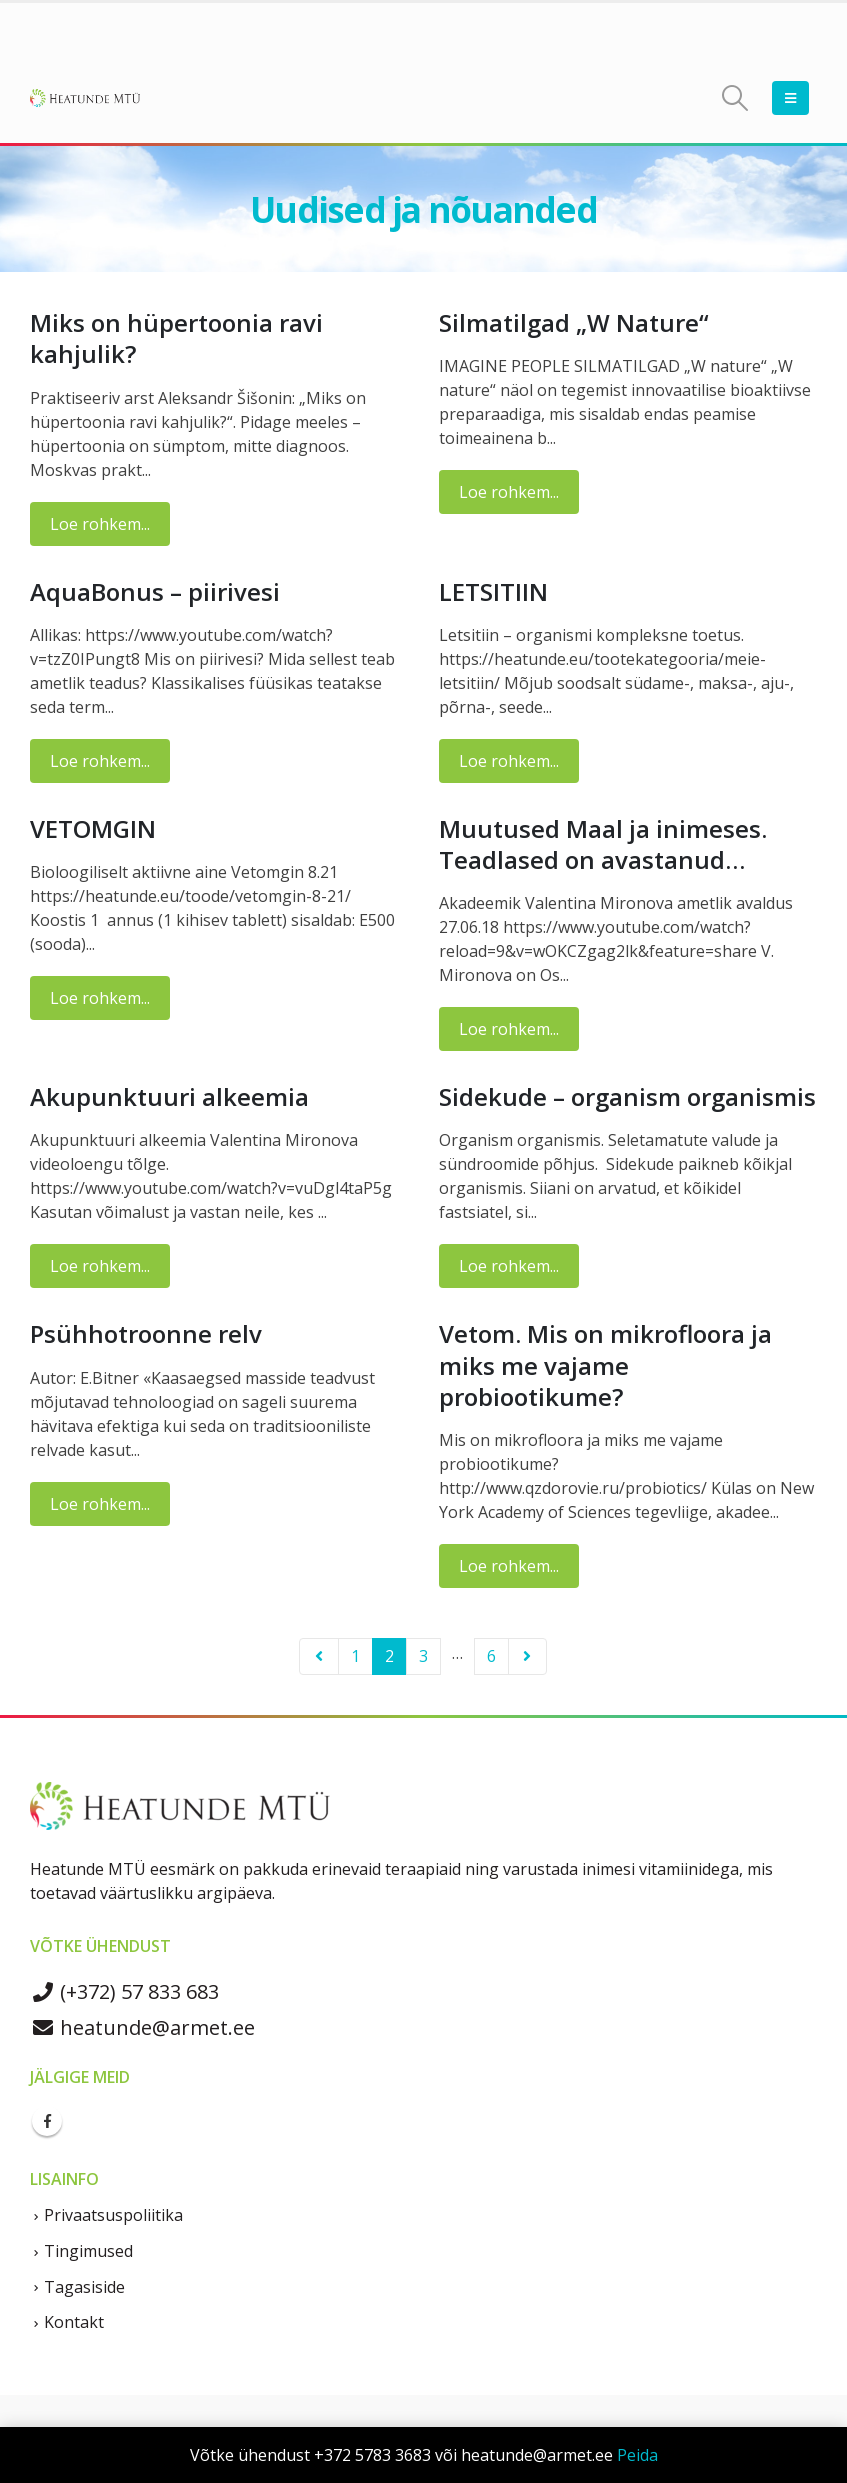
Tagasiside (84, 2287)
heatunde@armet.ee (142, 2027)
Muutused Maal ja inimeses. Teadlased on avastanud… (603, 844)
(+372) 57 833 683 (124, 1991)
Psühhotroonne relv (146, 1333)
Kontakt (74, 2322)
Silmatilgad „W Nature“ (574, 322)
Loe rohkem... (100, 524)
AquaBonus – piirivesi (155, 591)
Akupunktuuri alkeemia (169, 1096)
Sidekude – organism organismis (627, 1096)
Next (528, 1656)
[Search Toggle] (735, 98)
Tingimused (88, 2251)
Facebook (47, 2121)
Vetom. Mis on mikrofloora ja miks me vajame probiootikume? (605, 1364)
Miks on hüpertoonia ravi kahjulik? (176, 338)
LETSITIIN (493, 591)
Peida (637, 2455)
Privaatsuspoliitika (113, 2215)
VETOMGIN (93, 828)
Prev (319, 1656)
